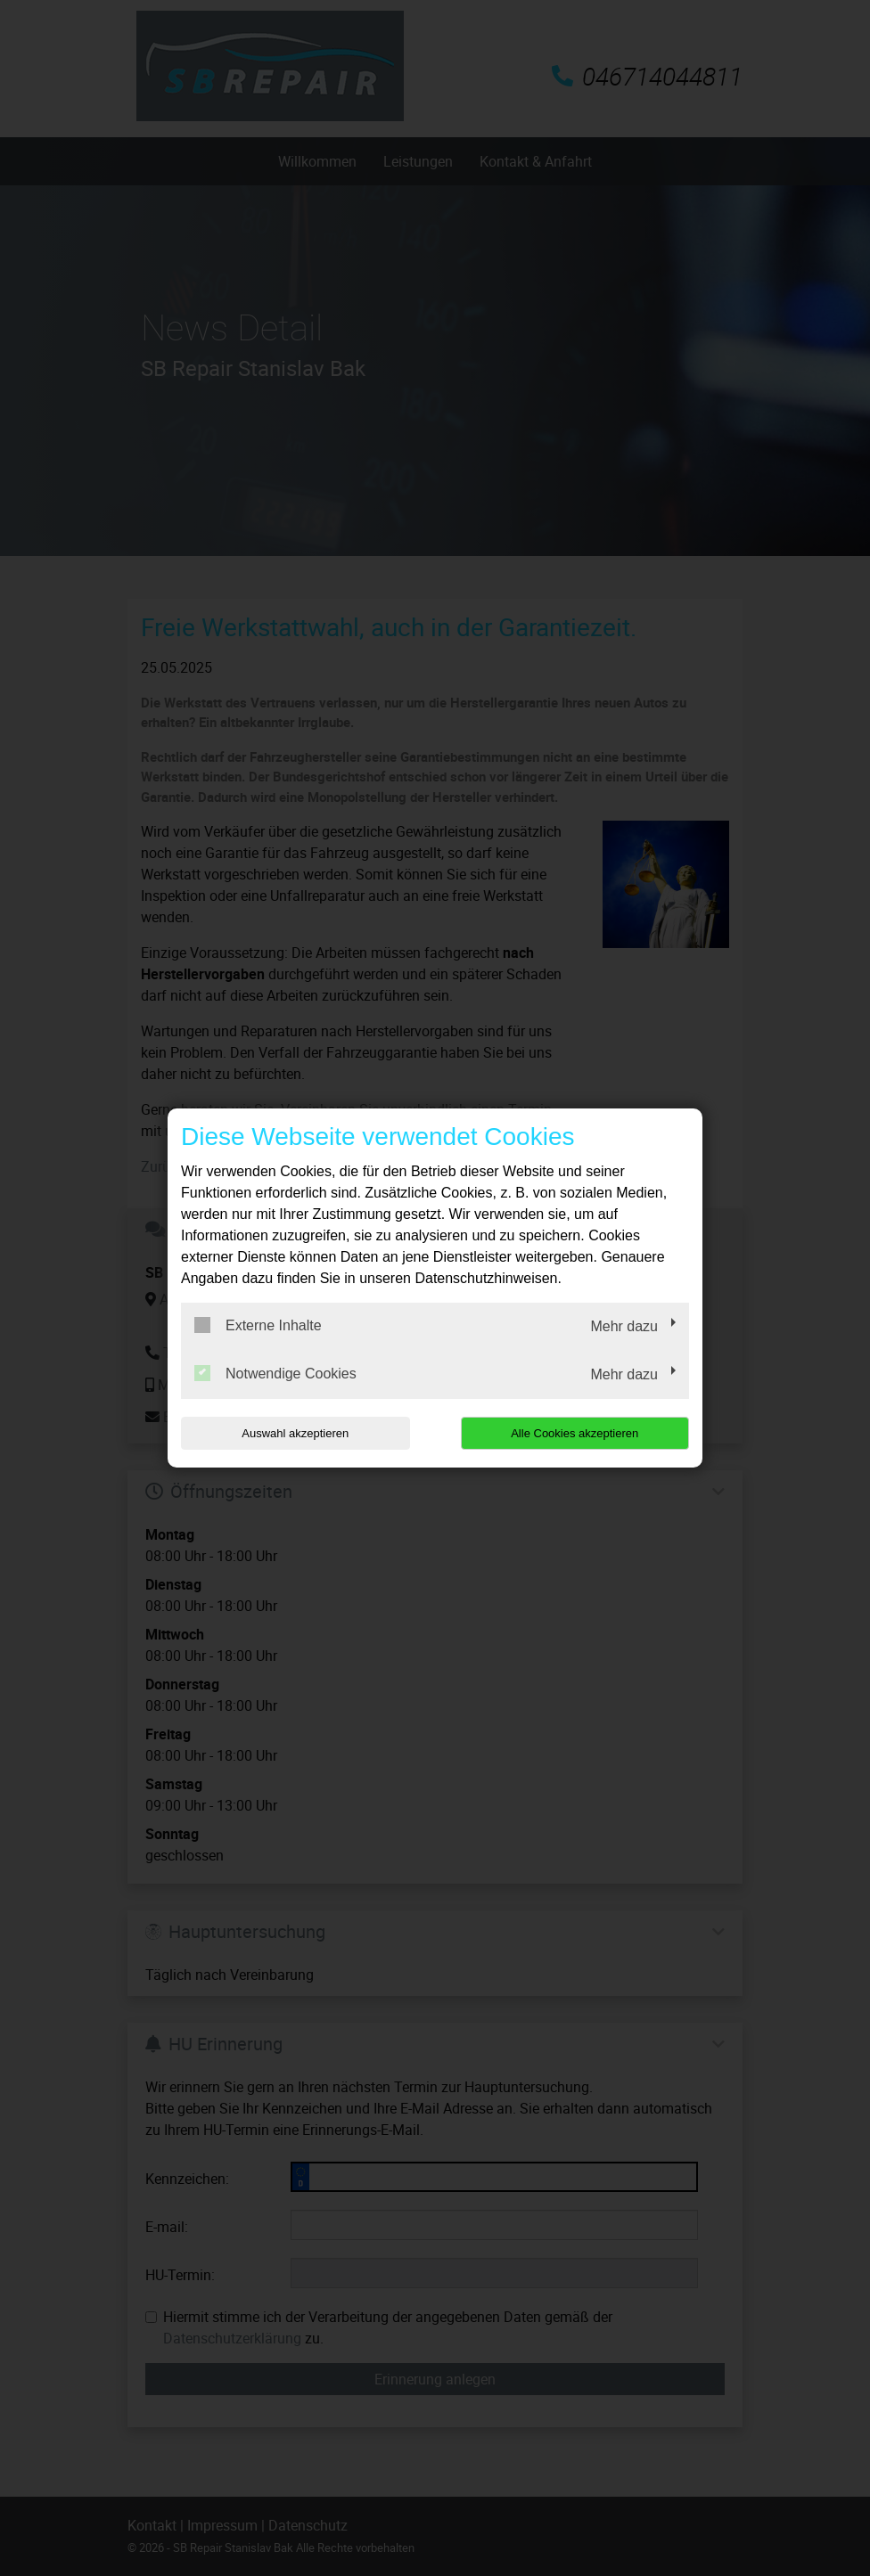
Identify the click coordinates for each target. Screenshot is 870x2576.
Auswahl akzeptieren (295, 1433)
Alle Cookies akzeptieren (574, 1433)
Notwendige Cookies (275, 1373)
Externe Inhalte (258, 1325)
